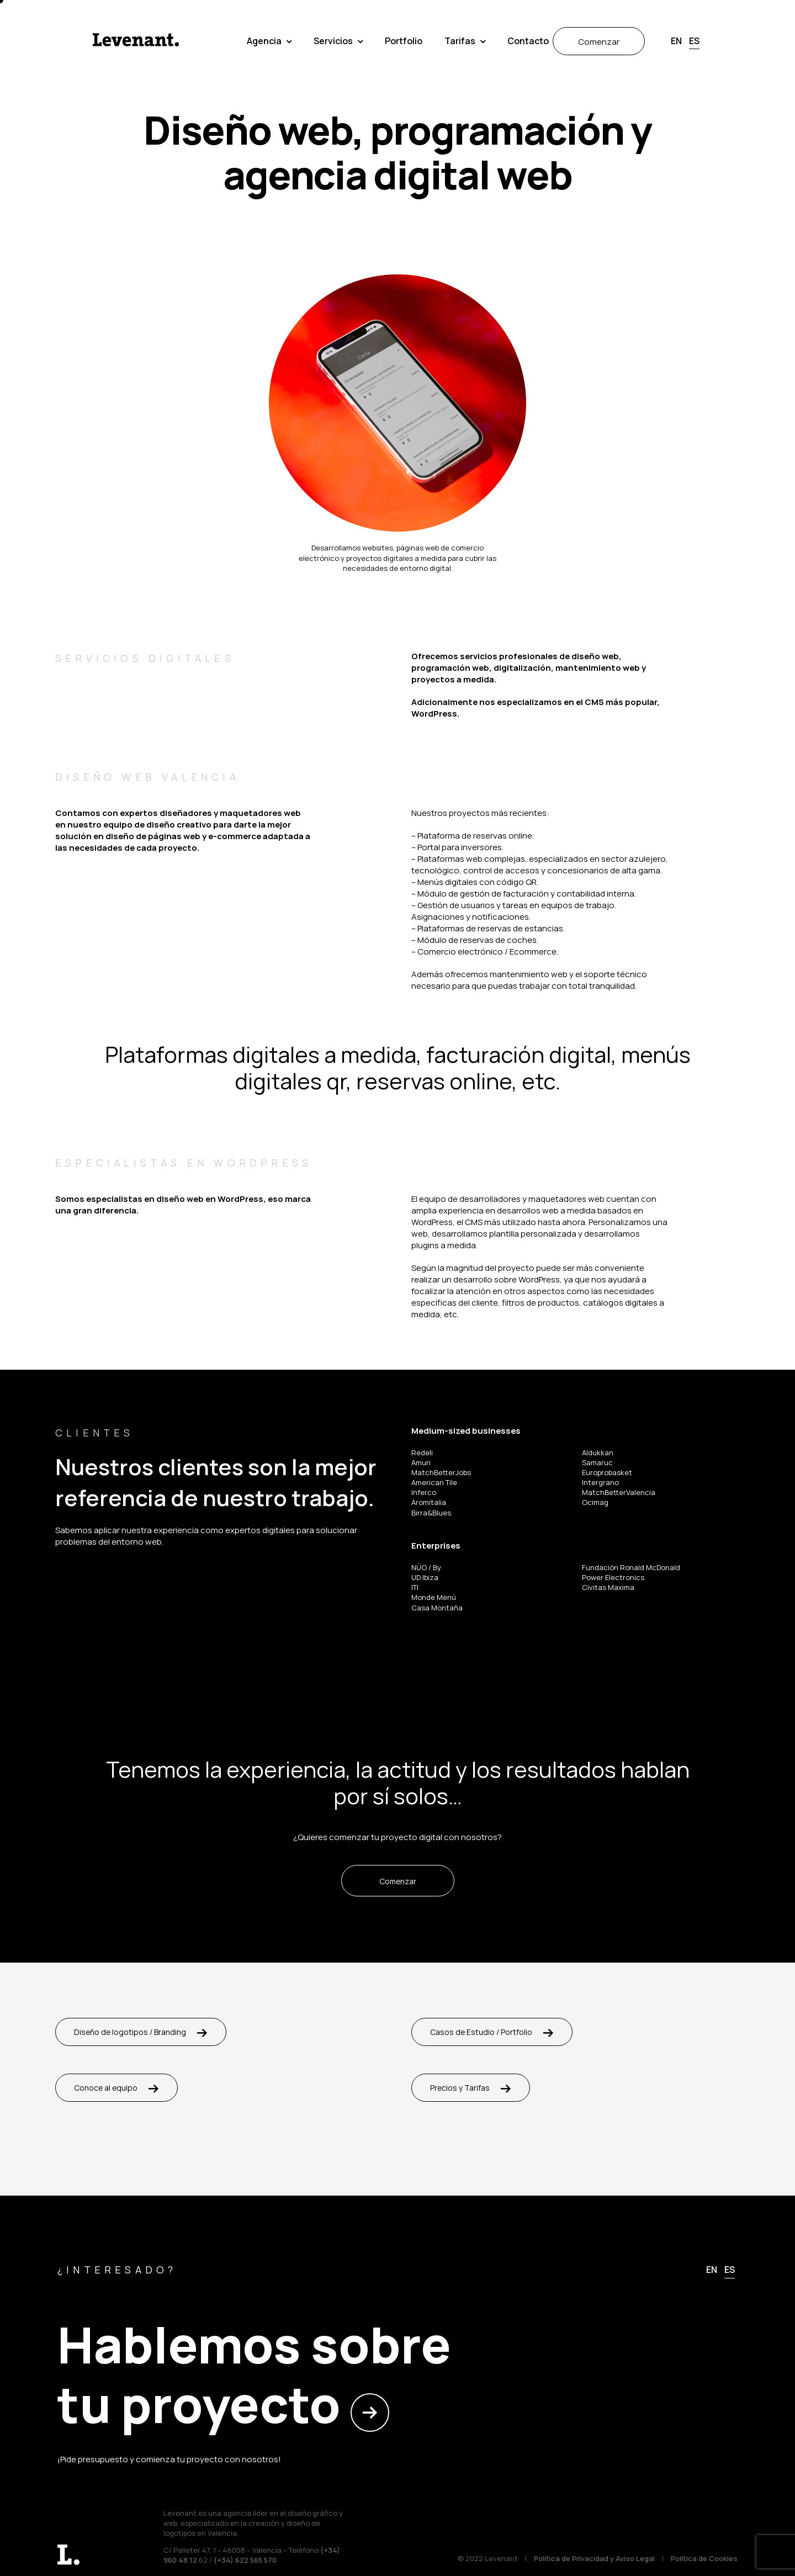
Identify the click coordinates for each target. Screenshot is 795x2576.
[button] (771, 13)
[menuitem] (676, 41)
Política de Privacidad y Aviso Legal (594, 2558)
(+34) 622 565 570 (245, 2560)
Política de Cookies (704, 2558)
